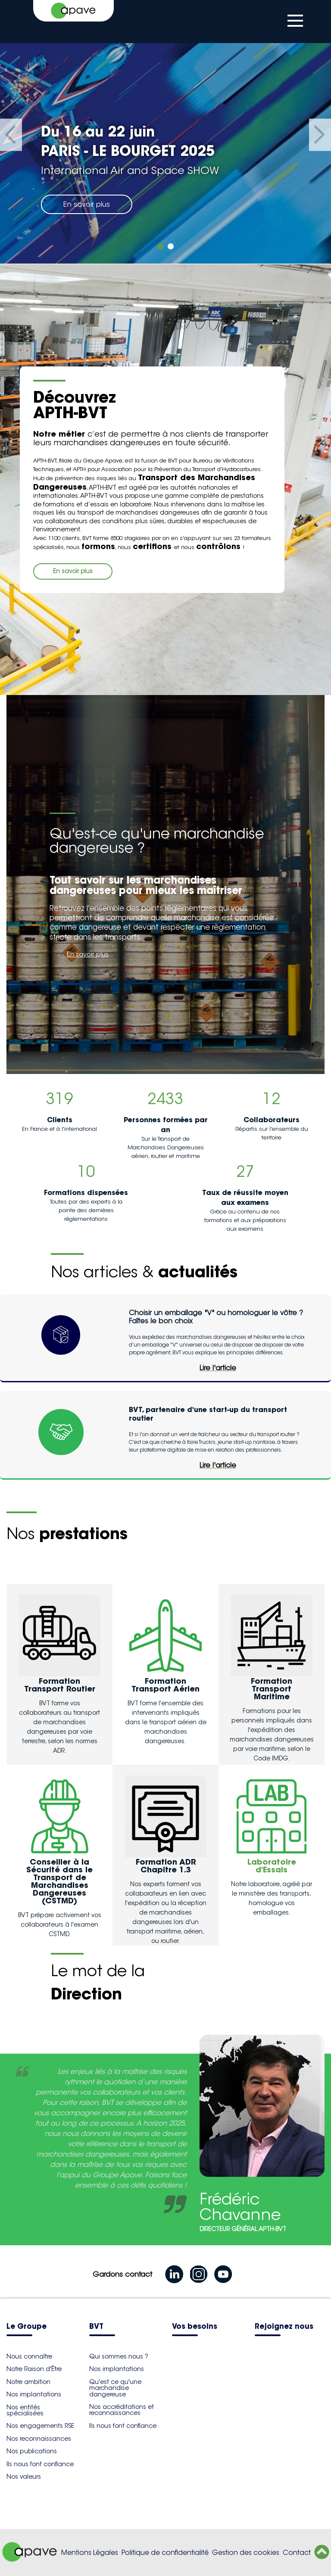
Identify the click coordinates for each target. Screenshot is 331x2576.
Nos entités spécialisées (25, 2410)
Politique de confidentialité (165, 2552)
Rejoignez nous (284, 2327)
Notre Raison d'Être (34, 2369)
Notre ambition (28, 2382)
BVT (96, 2327)
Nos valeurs (23, 2476)
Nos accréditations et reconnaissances (121, 2410)
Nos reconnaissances (38, 2439)
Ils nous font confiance (40, 2464)
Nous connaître (29, 2356)
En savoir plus (86, 204)
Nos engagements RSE (40, 2426)
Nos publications (31, 2451)
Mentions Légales (89, 2552)
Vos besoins (194, 2327)
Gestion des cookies (245, 2552)
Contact (297, 2552)
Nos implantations (33, 2394)
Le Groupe (26, 2327)
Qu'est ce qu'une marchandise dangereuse (115, 2388)
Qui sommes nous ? (118, 2356)
